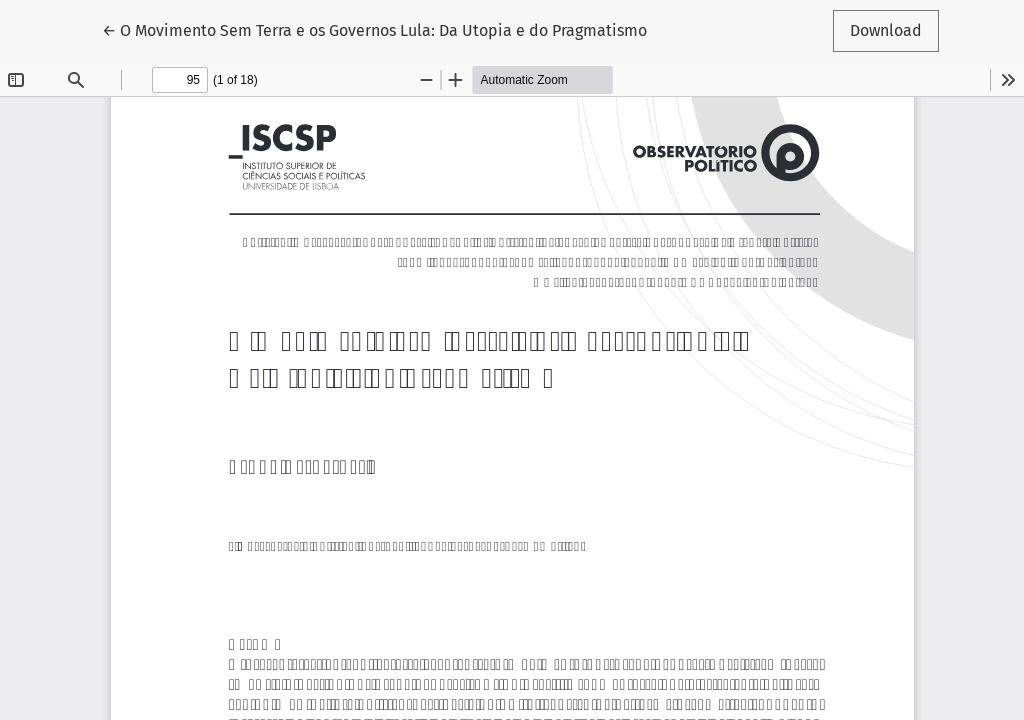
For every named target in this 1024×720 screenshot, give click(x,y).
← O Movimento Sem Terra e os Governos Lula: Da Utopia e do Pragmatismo (374, 29)
